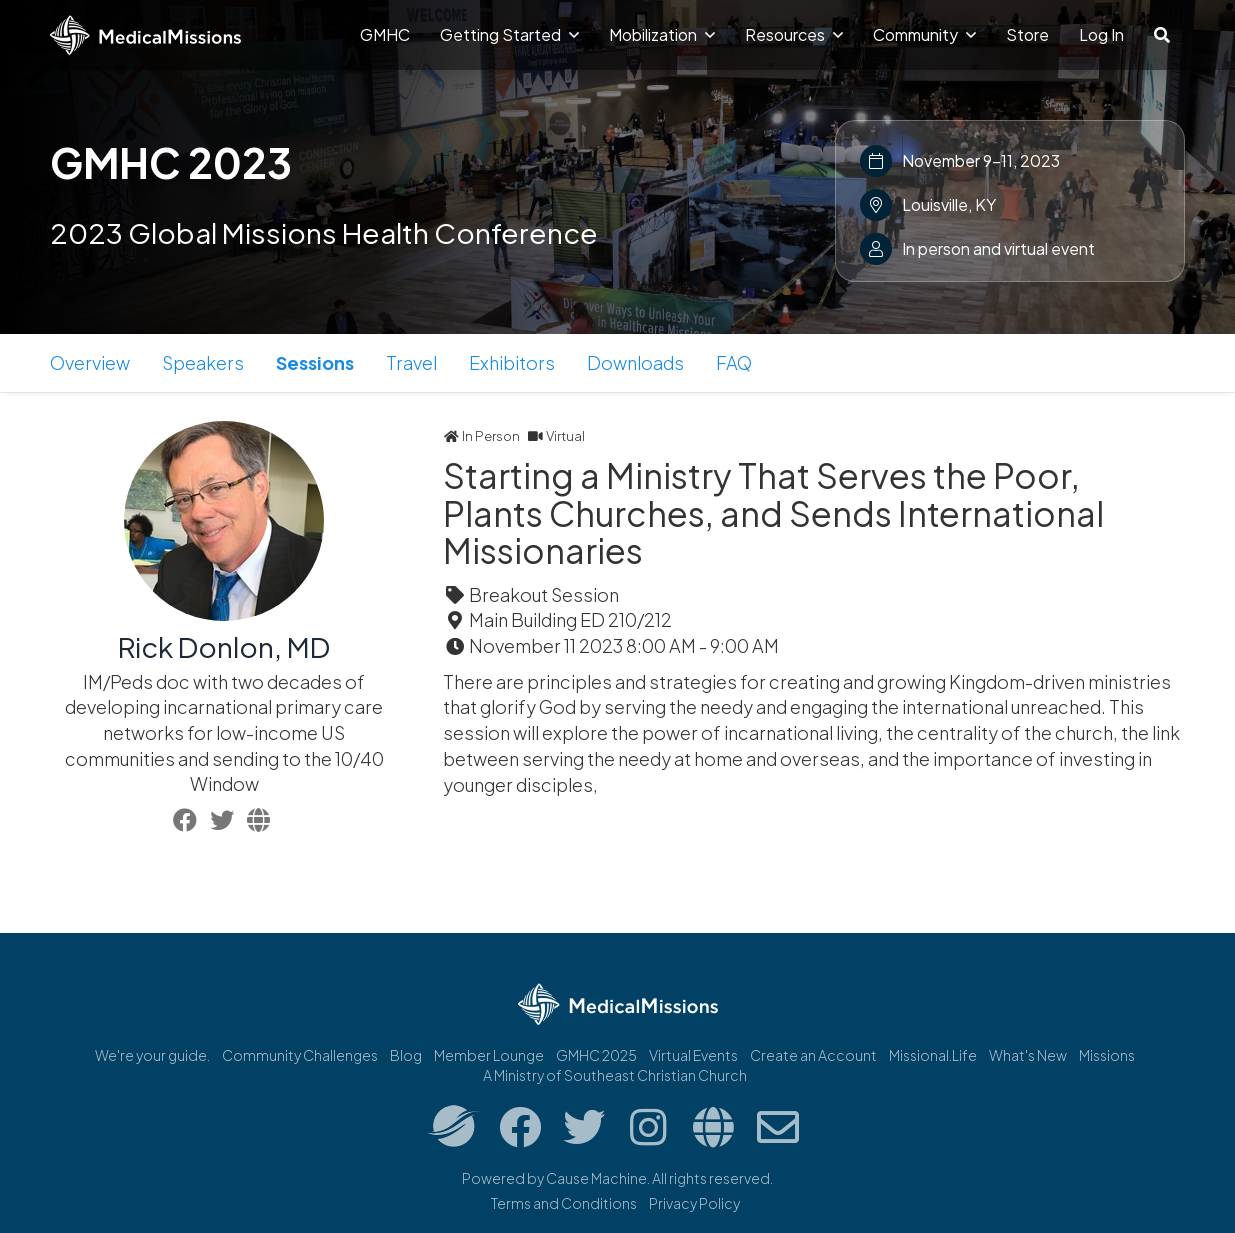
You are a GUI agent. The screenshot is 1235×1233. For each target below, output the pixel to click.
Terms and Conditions (564, 1203)
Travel (411, 362)
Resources (794, 34)
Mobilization (662, 34)
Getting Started (509, 34)
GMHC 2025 (596, 1055)
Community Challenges (300, 1055)
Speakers (203, 362)
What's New (1028, 1055)
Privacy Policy (694, 1203)
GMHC (385, 34)
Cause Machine (596, 1178)
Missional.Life (933, 1055)
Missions (1107, 1055)
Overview (90, 362)
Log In (1101, 34)
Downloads (635, 362)
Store (1027, 34)
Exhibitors (512, 362)
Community (924, 34)
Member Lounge (489, 1055)
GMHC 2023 (171, 162)
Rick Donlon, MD (224, 646)
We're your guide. (152, 1055)
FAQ (734, 362)
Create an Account (813, 1055)
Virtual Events (693, 1055)
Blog (406, 1055)
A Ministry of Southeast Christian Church (615, 1075)
